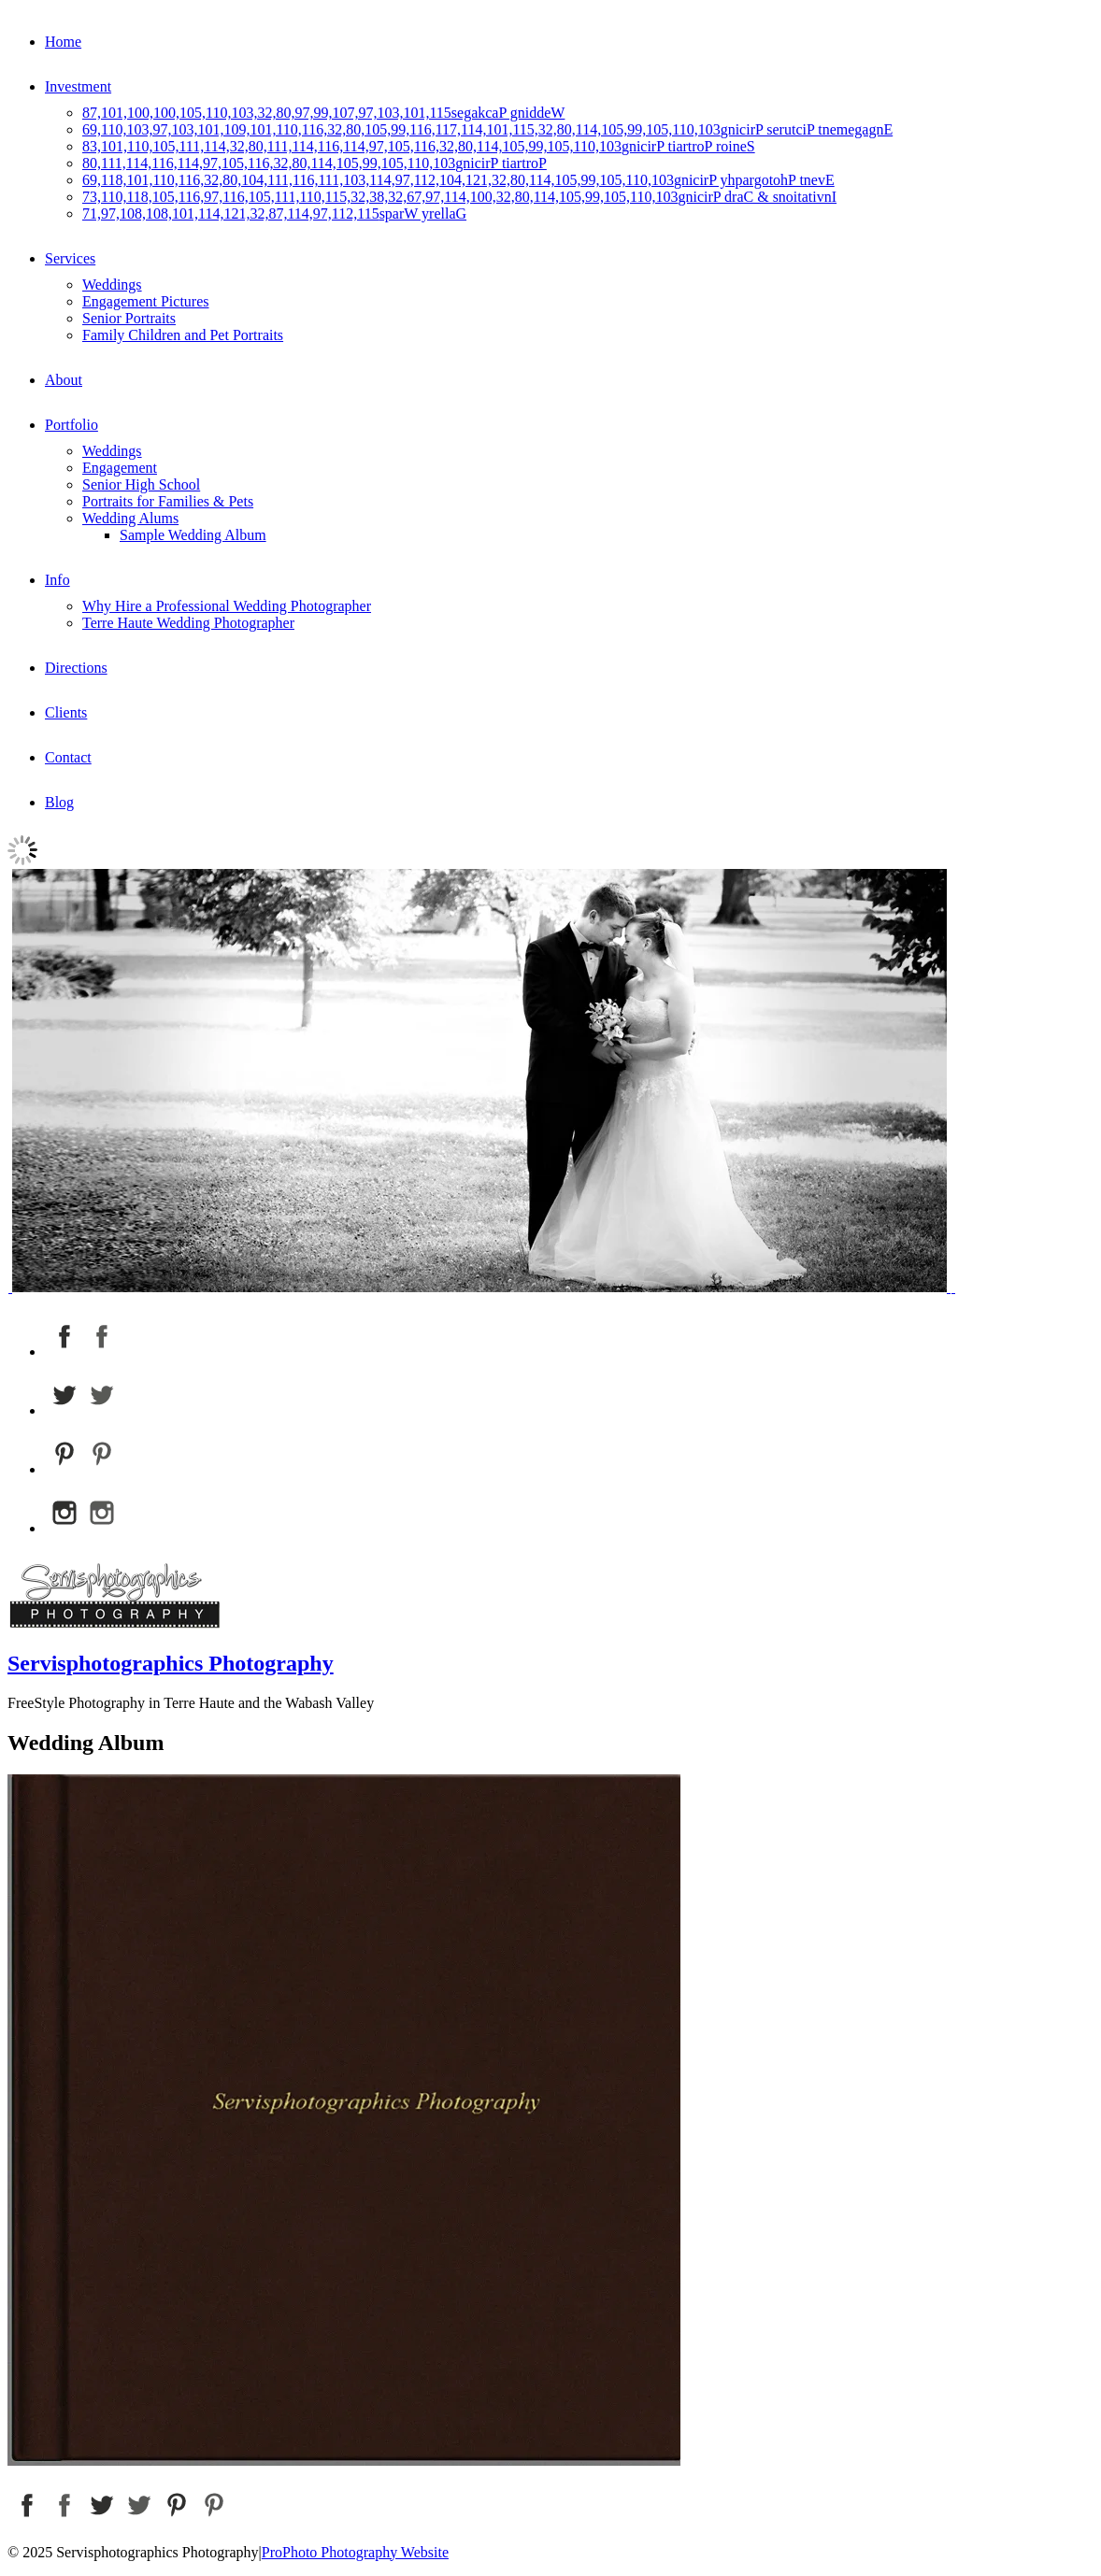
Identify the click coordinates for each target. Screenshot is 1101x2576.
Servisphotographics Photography (170, 1663)
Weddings (112, 284)
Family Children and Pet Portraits (182, 335)
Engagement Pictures (145, 301)
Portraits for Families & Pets (167, 501)
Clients (66, 712)
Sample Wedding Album (193, 535)
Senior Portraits (129, 318)
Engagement (119, 468)
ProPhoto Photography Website (355, 2552)
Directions (76, 668)
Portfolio (71, 425)
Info (57, 580)
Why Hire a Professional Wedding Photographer (226, 606)
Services (70, 258)
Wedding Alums (130, 518)
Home (63, 42)
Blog (59, 802)
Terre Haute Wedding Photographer (188, 623)
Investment (78, 86)
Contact (68, 757)
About (63, 380)
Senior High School (141, 484)
